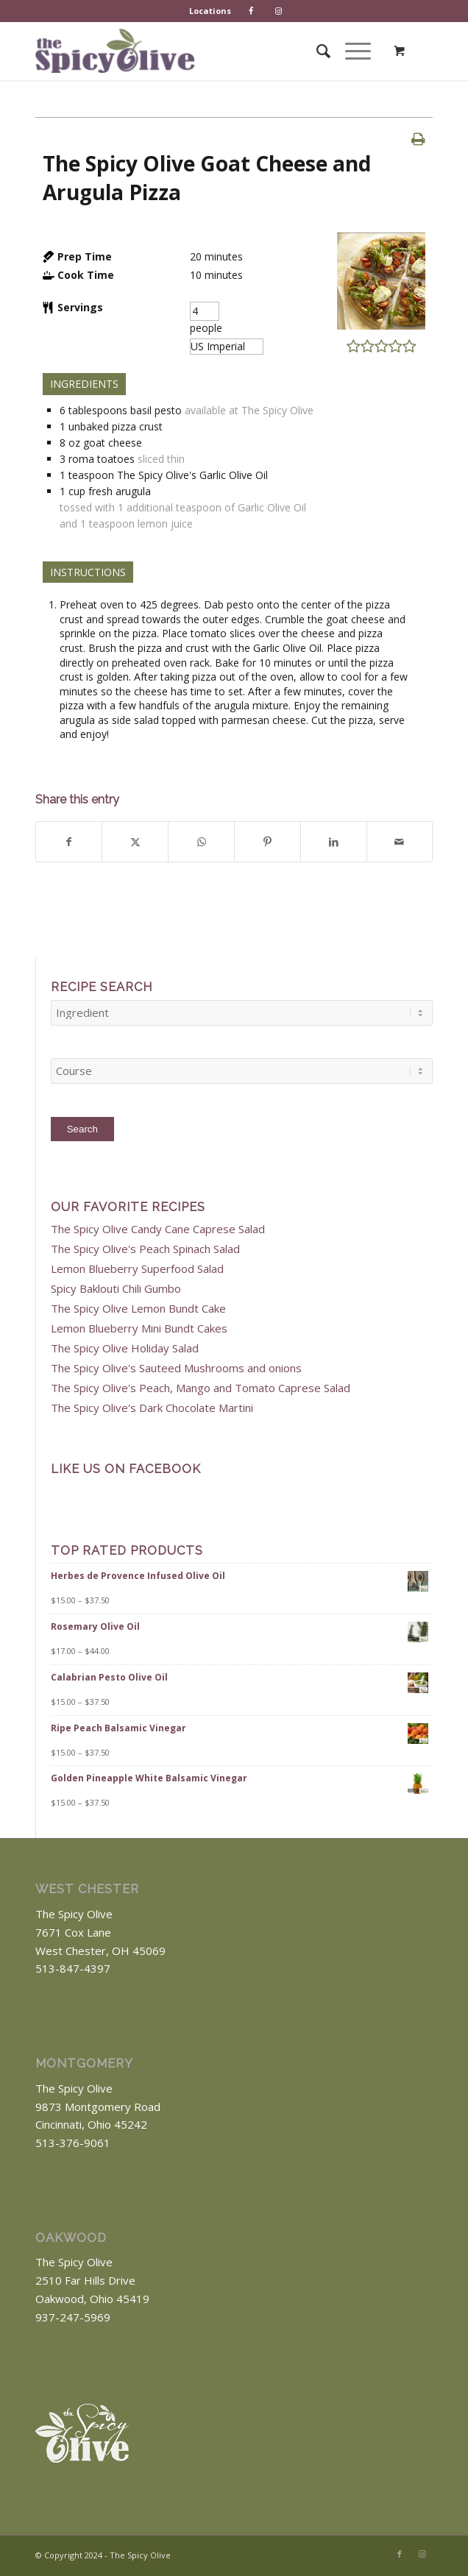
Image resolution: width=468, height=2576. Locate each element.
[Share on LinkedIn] (333, 842)
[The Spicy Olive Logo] (114, 50)
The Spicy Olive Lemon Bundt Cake (138, 1308)
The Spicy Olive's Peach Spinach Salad (145, 1248)
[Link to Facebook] (400, 2554)
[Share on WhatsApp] (201, 842)
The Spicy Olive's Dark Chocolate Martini (152, 1407)
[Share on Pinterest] (267, 842)
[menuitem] (210, 11)
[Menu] (350, 50)
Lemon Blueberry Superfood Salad (137, 1268)
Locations (210, 10)
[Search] (316, 50)
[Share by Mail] (400, 842)
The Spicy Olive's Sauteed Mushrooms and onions (176, 1367)
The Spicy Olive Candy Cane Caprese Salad (158, 1228)
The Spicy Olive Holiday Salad (125, 1348)
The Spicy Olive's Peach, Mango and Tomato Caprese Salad (200, 1387)
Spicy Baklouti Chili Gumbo (116, 1288)
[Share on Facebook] (69, 842)
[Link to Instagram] (422, 2554)
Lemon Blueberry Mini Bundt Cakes (139, 1328)
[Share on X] (135, 842)
